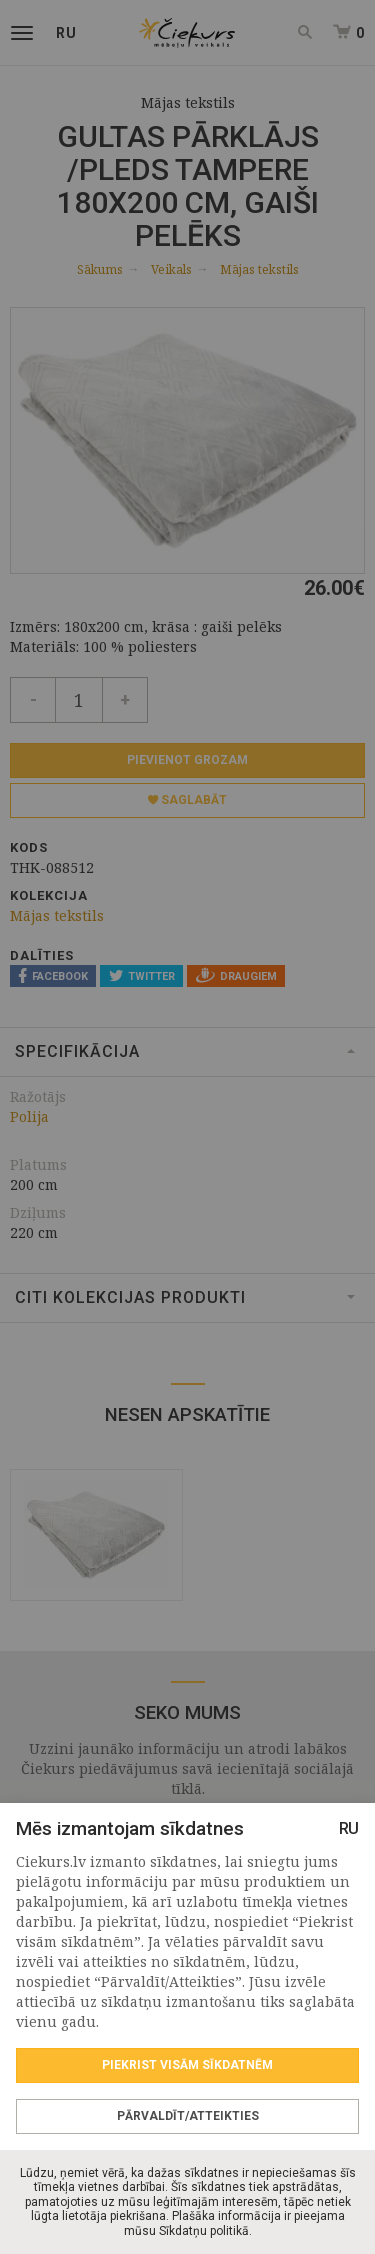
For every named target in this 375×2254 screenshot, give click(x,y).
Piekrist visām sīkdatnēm (187, 2065)
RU (349, 1828)
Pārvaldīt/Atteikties (188, 2116)
